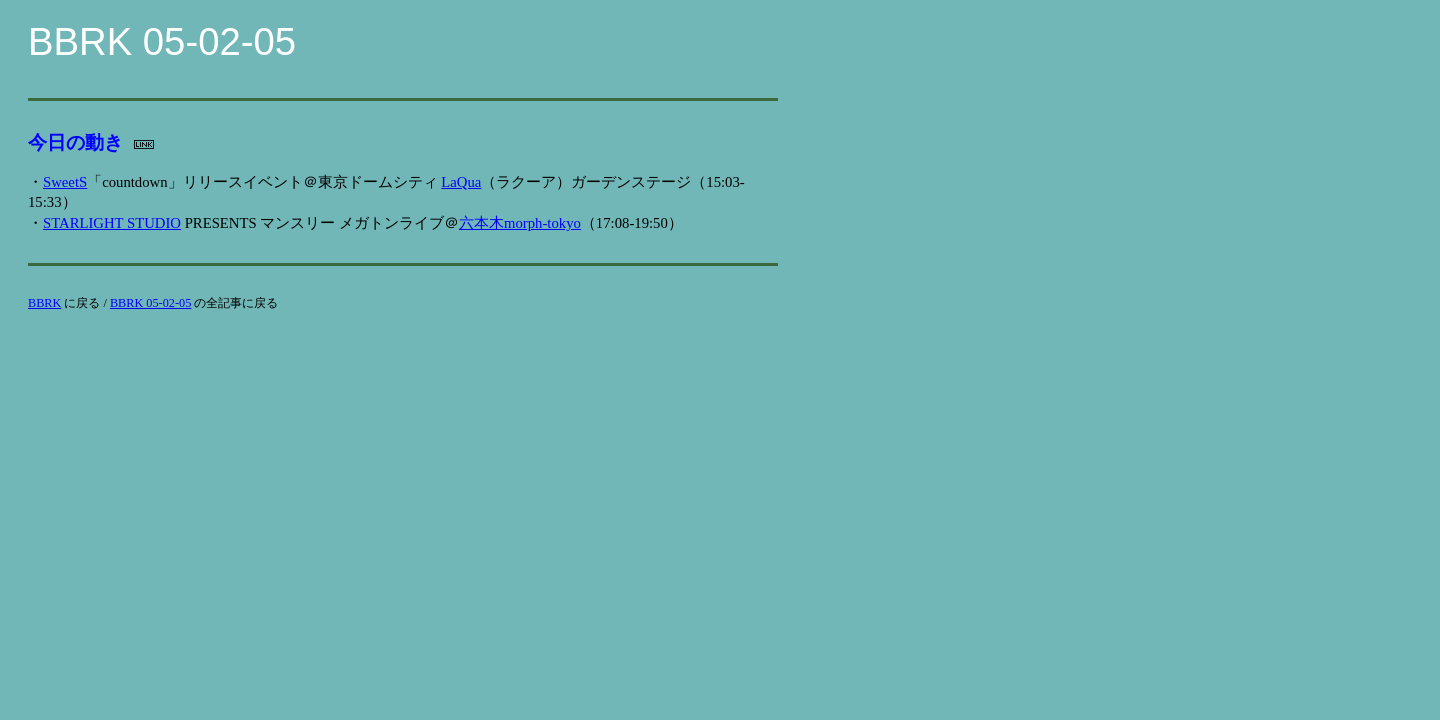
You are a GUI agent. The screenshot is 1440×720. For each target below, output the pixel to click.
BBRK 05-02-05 (150, 303)
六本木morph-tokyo (520, 223)
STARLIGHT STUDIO (112, 223)
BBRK (44, 303)
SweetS (65, 182)
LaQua (461, 182)
